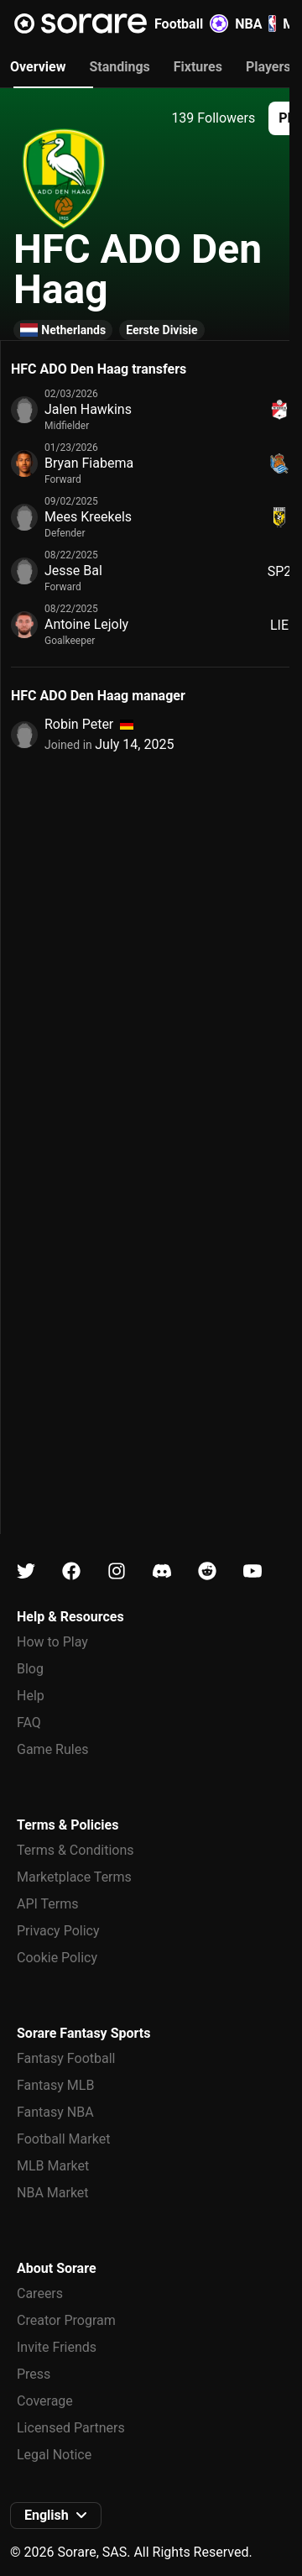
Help (30, 1696)
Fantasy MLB (55, 2085)
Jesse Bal (73, 571)
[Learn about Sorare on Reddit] (207, 1571)
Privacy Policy (58, 1931)
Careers (40, 2293)
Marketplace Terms (74, 1877)
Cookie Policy (57, 1958)
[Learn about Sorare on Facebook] (71, 1571)
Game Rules (52, 1749)
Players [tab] (268, 67)
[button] (56, 2515)
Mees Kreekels (88, 517)
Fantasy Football (66, 2058)
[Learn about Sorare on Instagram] (117, 1571)
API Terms (48, 1904)
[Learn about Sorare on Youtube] (252, 1571)
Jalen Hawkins (88, 409)
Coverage (45, 2401)
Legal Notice (54, 2455)
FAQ (29, 1722)
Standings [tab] (119, 67)
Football (191, 23)
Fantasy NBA (55, 2112)
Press (33, 2374)
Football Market (63, 2139)
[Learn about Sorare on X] (26, 1571)
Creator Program (66, 2320)
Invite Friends (56, 2347)
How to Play (52, 1642)
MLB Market (53, 2166)
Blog (30, 1669)
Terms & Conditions (75, 1850)
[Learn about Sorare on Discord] (162, 1571)
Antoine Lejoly (86, 624)
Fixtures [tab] (198, 67)
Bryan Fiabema (88, 463)
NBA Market (53, 2193)
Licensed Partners (71, 2428)
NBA (255, 23)
